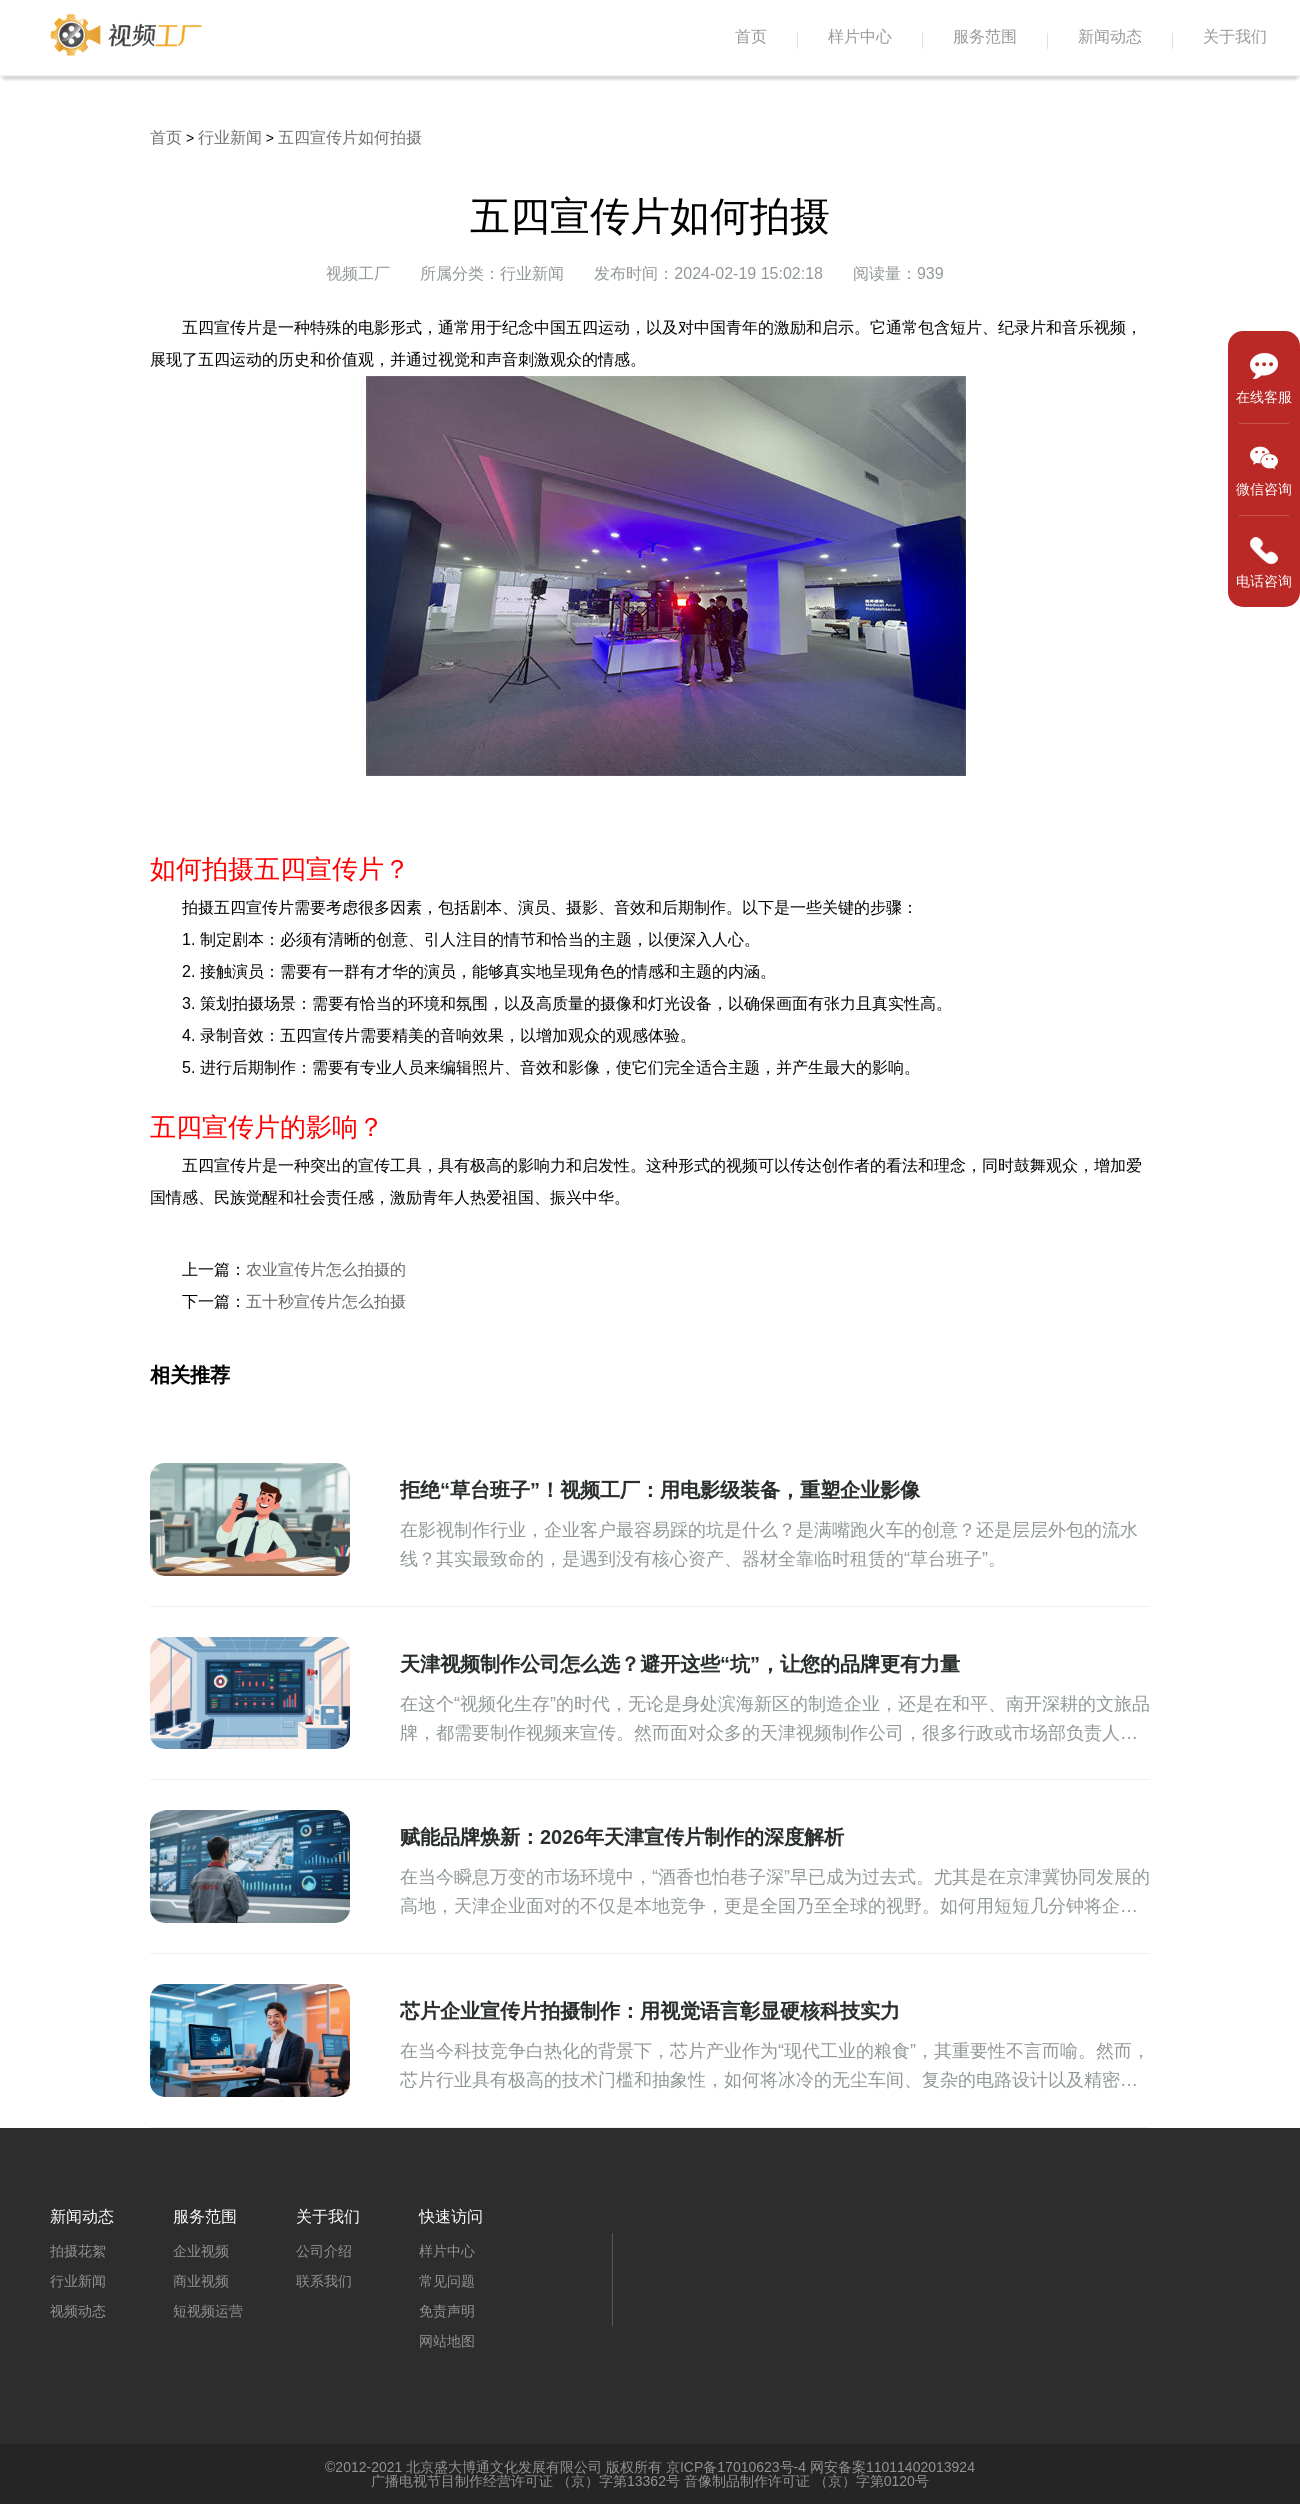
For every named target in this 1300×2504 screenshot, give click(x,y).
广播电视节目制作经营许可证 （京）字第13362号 (525, 2481)
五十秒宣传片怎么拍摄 (326, 1301)
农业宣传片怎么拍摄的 (326, 1269)
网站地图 (447, 2341)
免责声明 (447, 2311)
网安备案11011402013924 (892, 2467)
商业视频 (201, 2281)
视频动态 (78, 2311)
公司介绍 (324, 2251)
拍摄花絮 (78, 2251)
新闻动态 (1110, 36)
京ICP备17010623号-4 (736, 2467)
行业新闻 (230, 137)
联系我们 (324, 2281)
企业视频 (201, 2251)
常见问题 (447, 2281)
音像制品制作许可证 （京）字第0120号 (806, 2481)
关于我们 (1235, 36)
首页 (751, 36)
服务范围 (985, 36)
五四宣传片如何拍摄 (350, 137)
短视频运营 (208, 2311)
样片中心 (860, 36)
